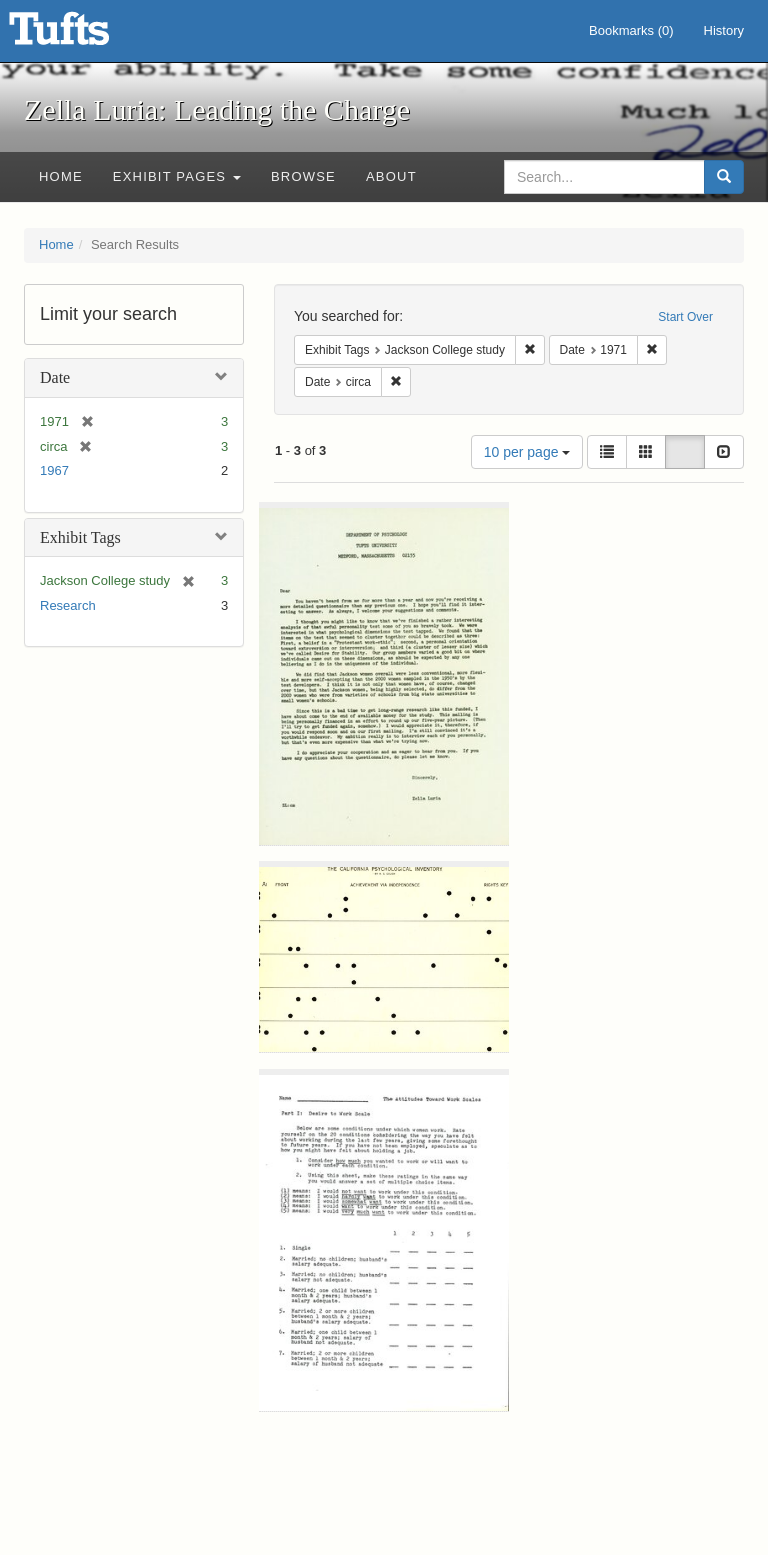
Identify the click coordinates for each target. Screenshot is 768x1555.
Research (68, 605)
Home (61, 176)
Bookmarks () (631, 30)
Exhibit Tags (80, 537)
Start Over (685, 317)
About (391, 176)
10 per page (527, 452)
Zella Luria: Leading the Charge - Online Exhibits (84, 35)
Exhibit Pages (177, 176)
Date (55, 377)
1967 (54, 470)
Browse (303, 176)
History (724, 30)
